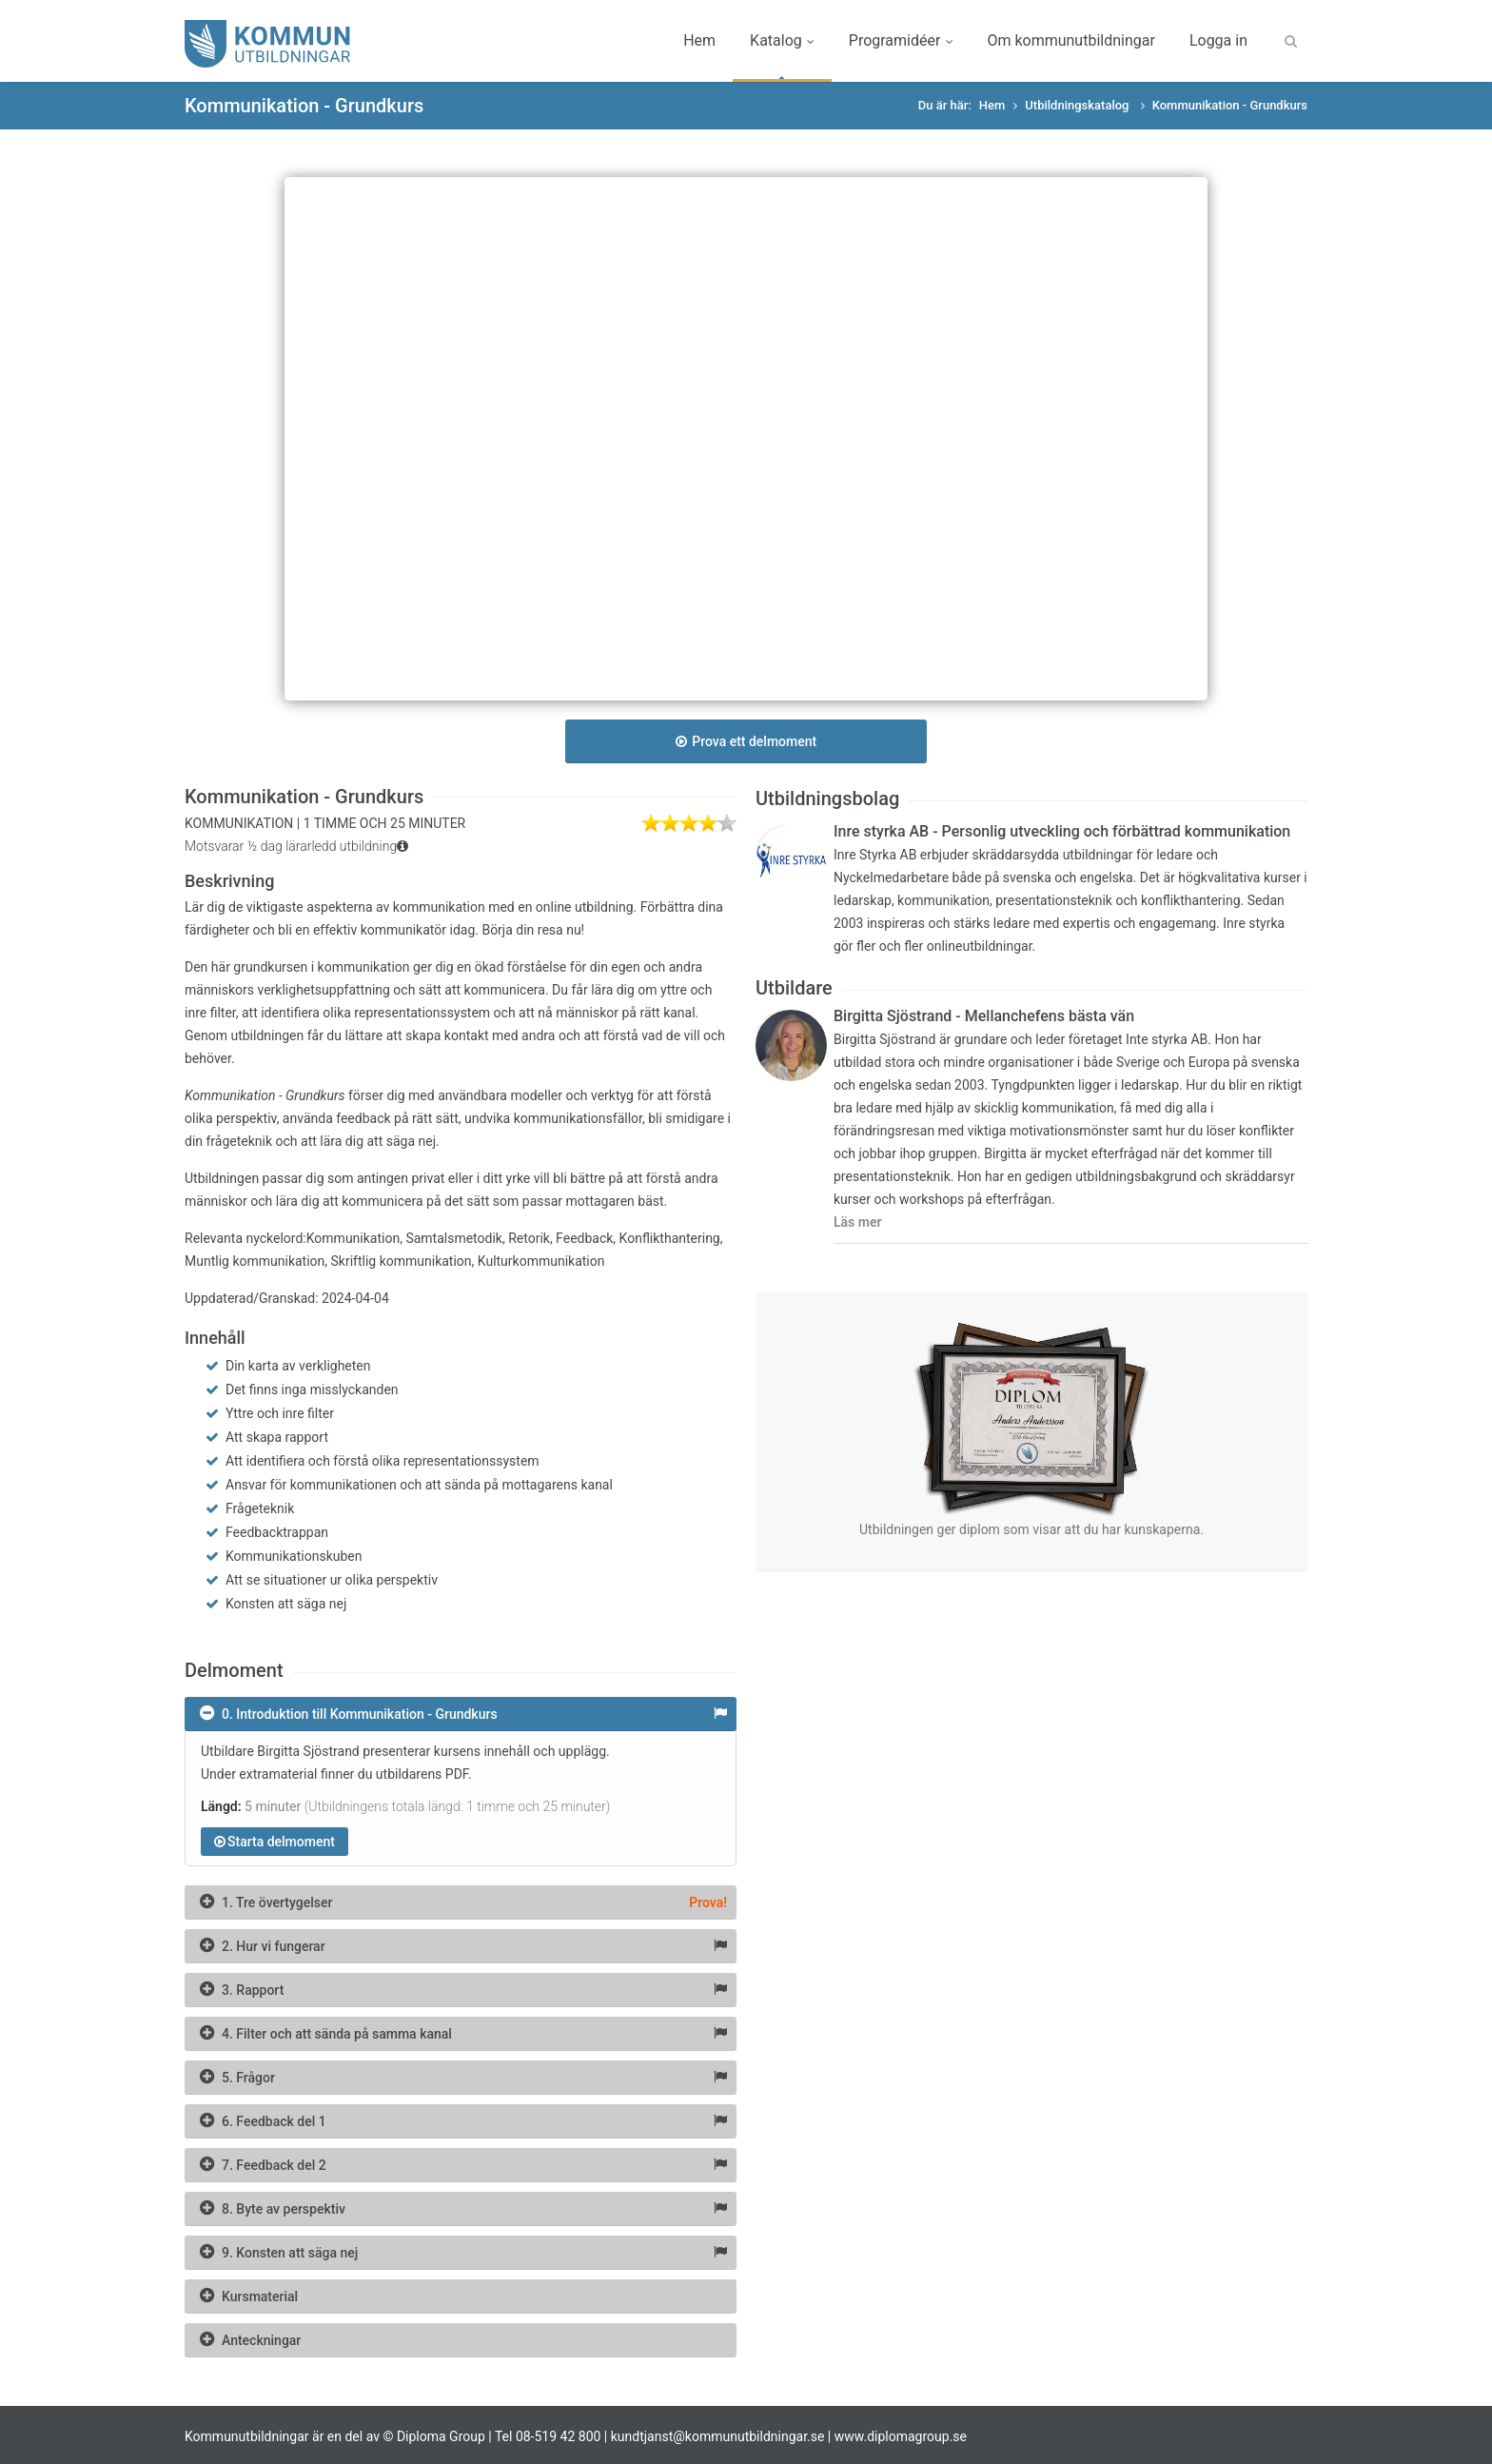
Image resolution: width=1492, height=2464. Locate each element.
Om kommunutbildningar (1070, 40)
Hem (699, 40)
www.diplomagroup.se (900, 2436)
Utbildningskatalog (1078, 105)
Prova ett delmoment (746, 741)
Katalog (782, 40)
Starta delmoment (274, 1841)
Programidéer (901, 40)
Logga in (1218, 40)
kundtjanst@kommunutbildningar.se (718, 2436)
